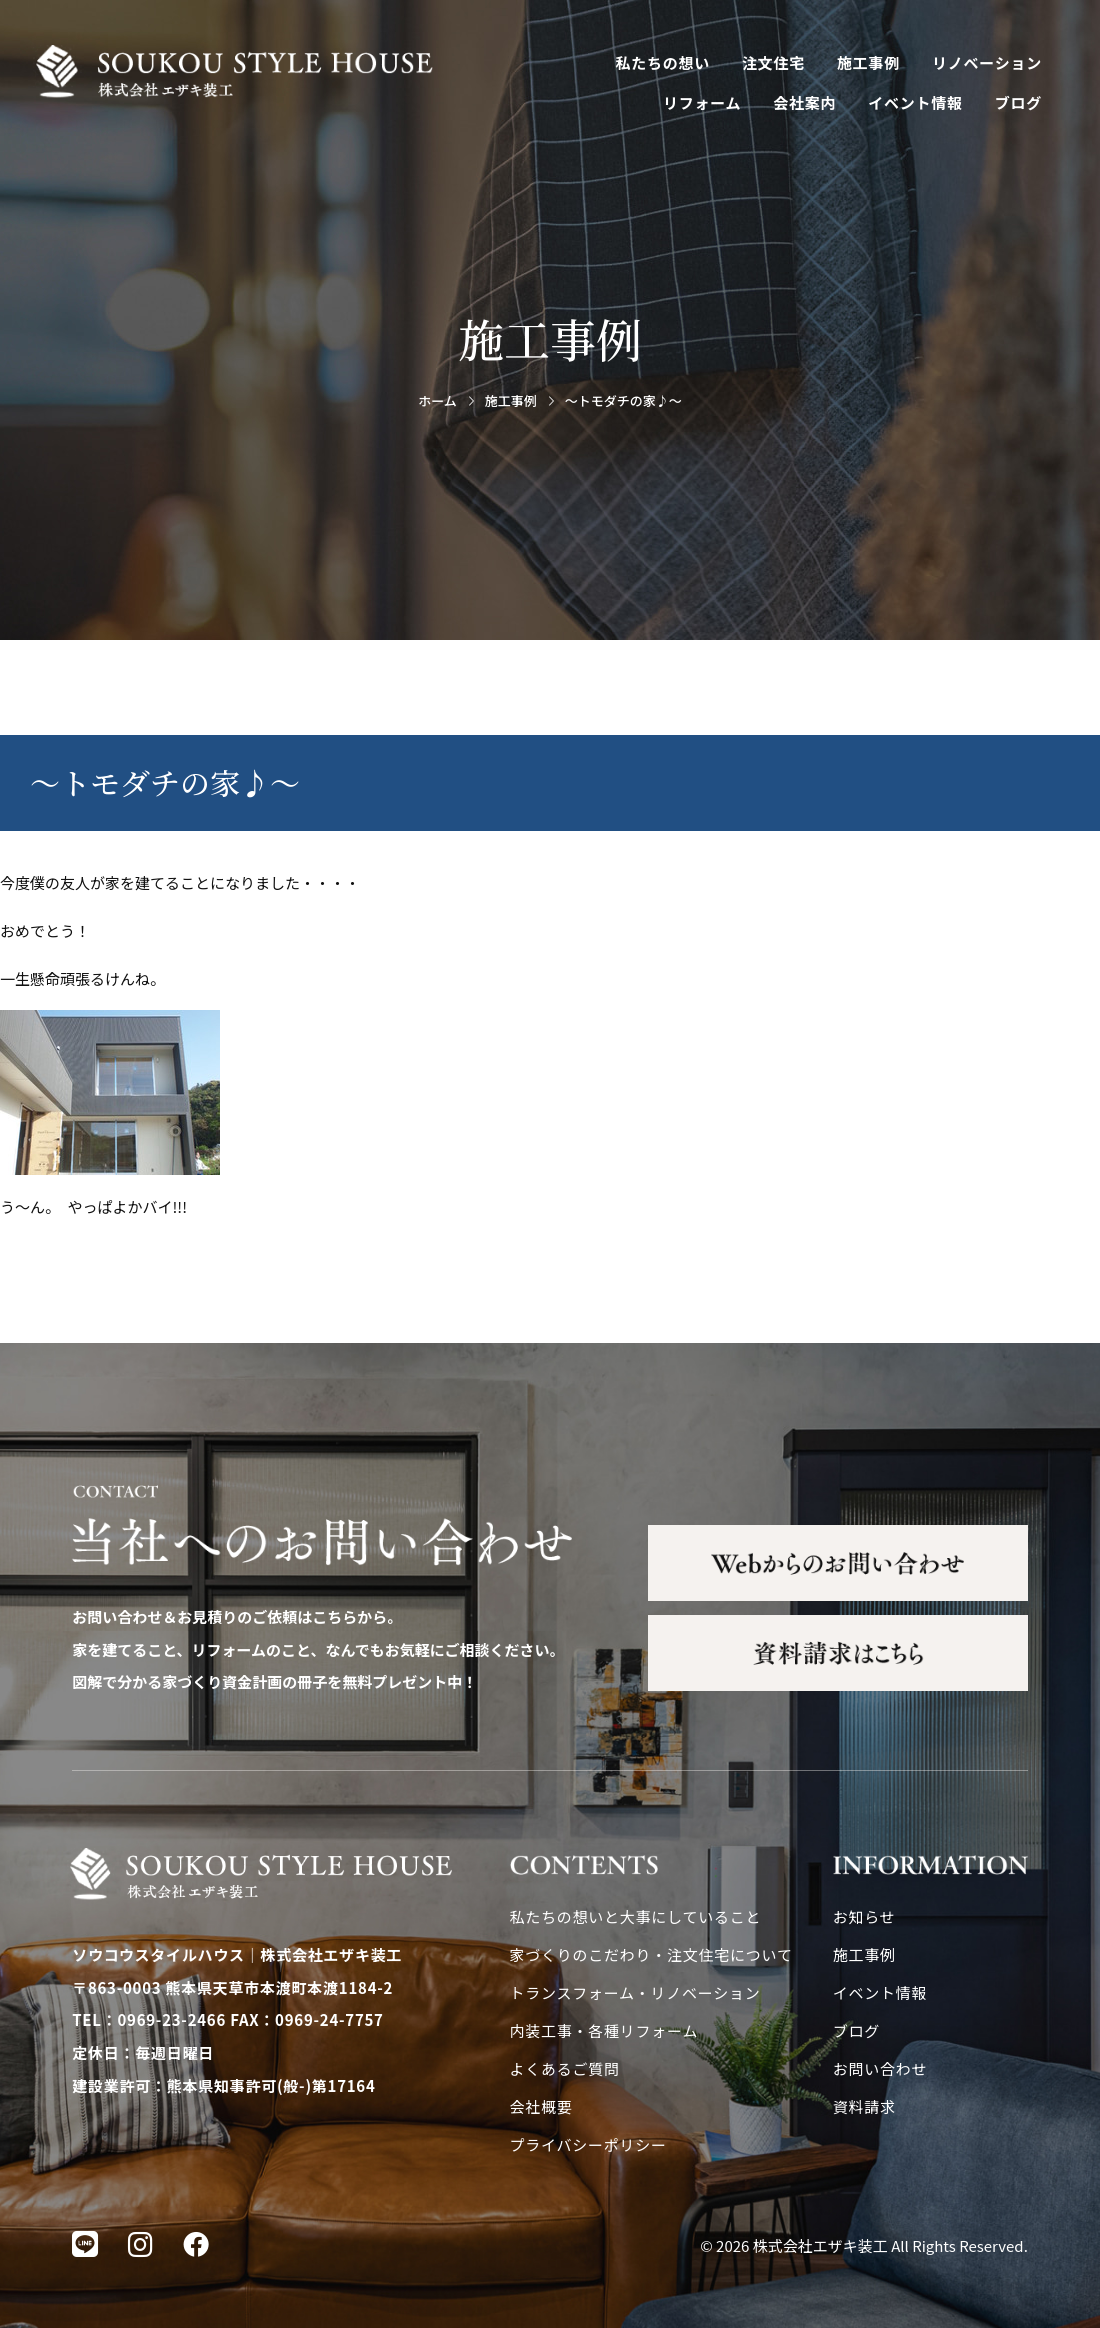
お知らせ (864, 1916)
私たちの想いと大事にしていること (636, 1916)
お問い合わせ (880, 2068)
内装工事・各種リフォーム (604, 2030)
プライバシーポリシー (588, 2144)
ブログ (1018, 102)
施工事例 (868, 62)
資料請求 (864, 2106)
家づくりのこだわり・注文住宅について (651, 1954)
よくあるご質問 (565, 2068)
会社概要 (541, 2106)
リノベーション (987, 62)
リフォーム (702, 102)
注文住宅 (773, 62)
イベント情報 (915, 102)
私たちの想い (663, 62)
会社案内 (804, 102)
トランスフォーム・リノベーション (635, 1992)
